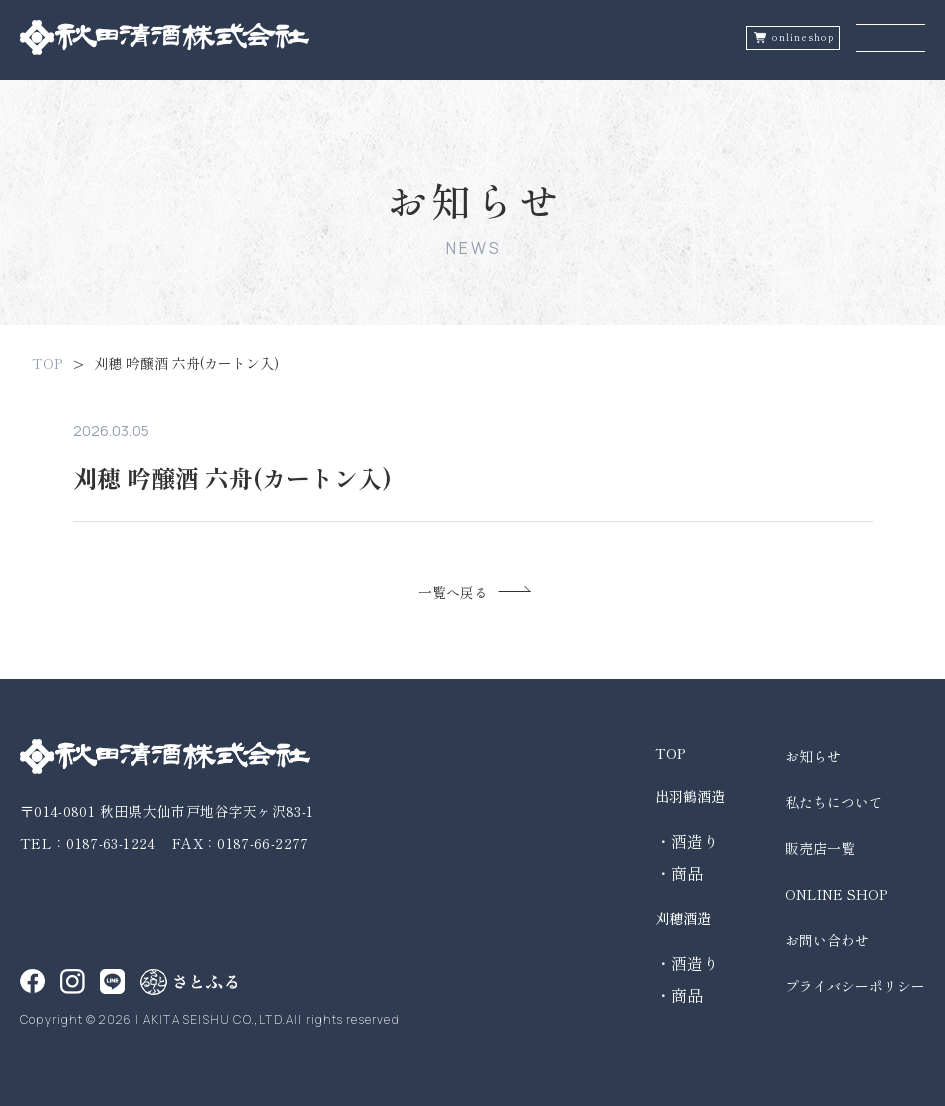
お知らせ (813, 756)
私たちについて (834, 802)
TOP (47, 363)
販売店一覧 (820, 848)
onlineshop (803, 37)
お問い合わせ (827, 940)
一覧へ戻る (453, 592)
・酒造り (687, 841)
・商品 (679, 873)
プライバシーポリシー (855, 986)
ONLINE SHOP (836, 894)
